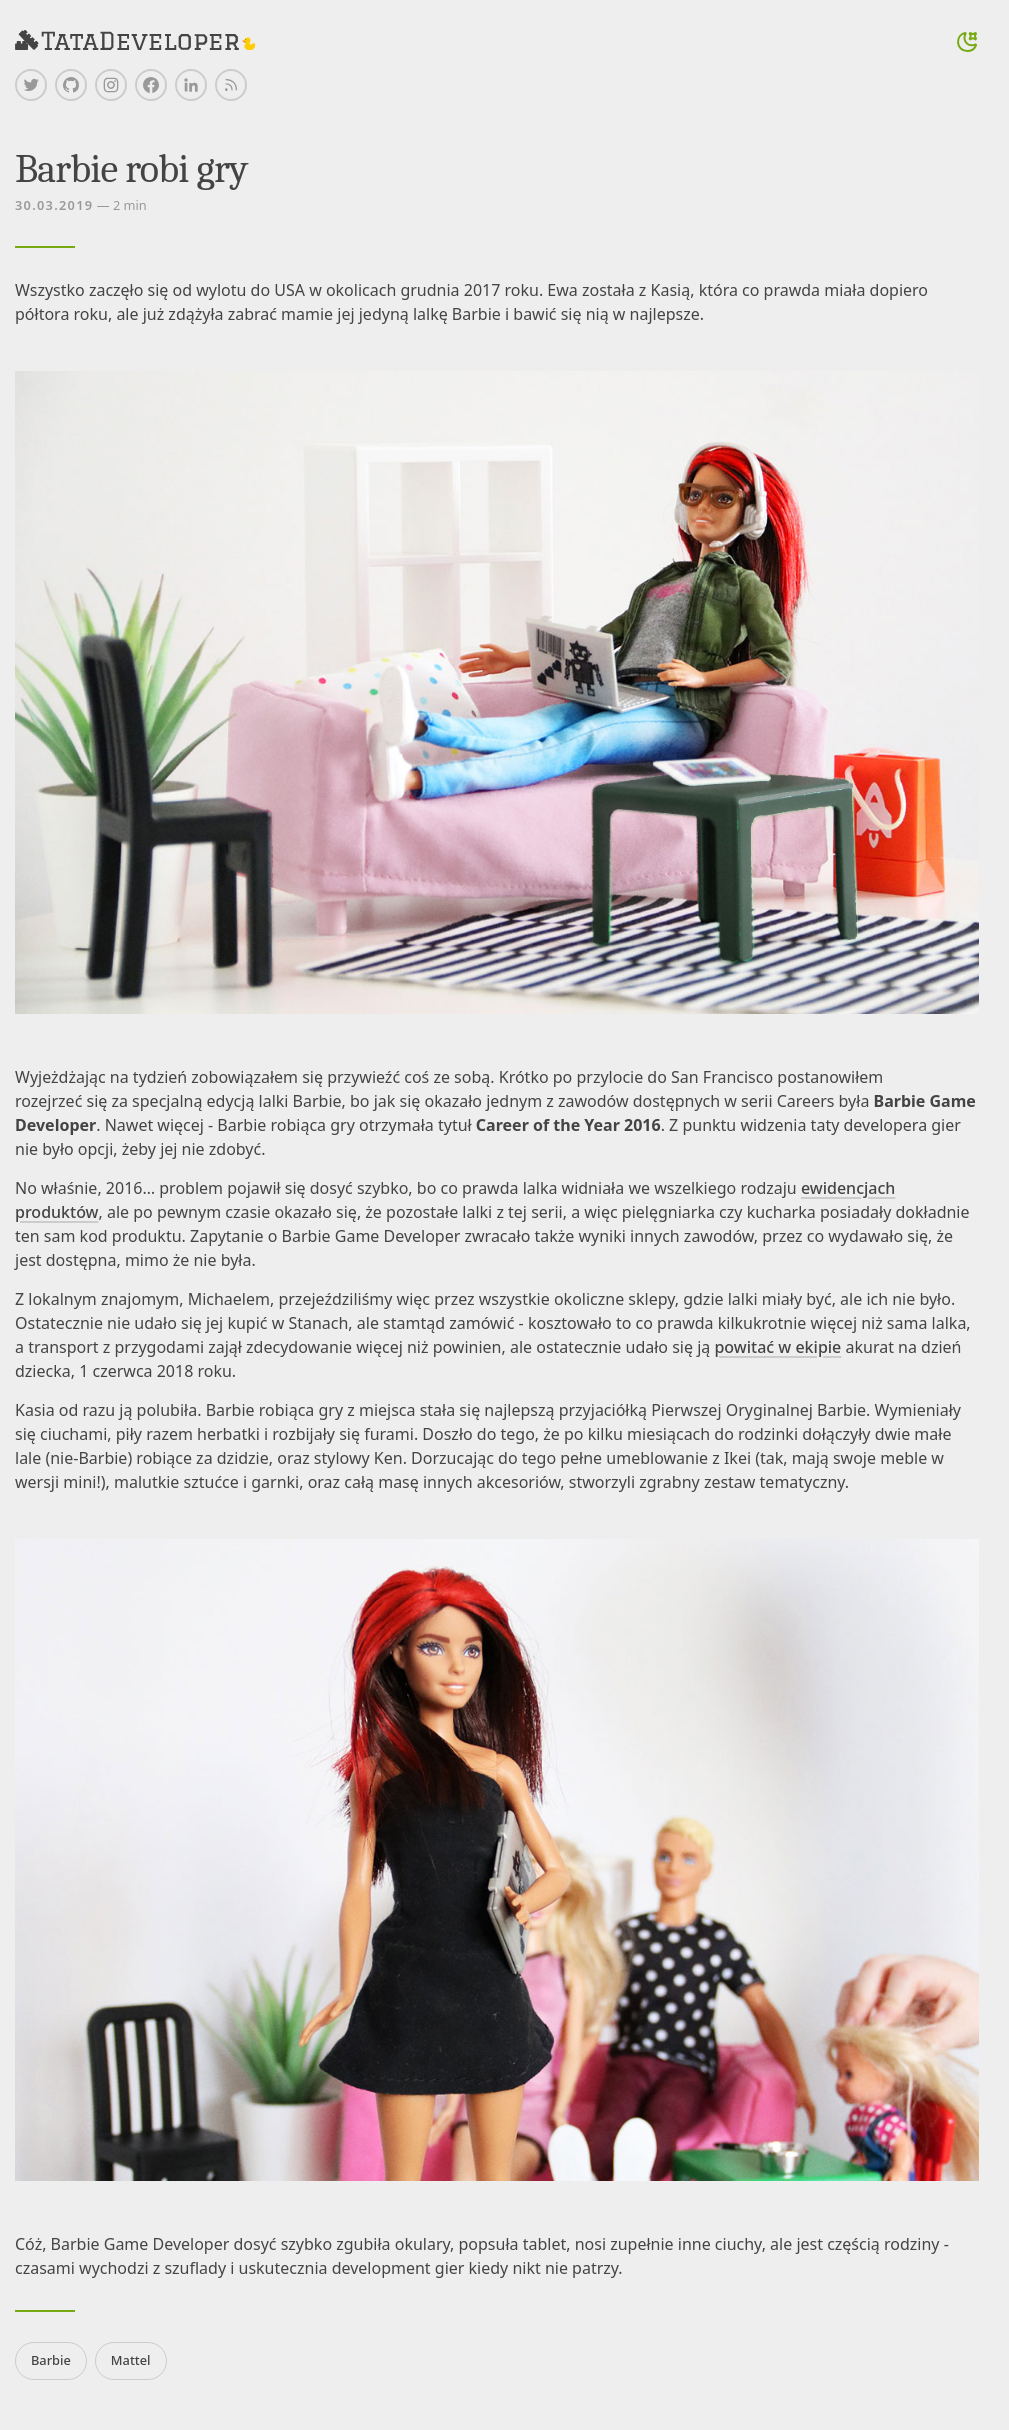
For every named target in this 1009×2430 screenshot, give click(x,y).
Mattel (131, 2360)
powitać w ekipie (777, 1347)
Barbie (51, 2360)
